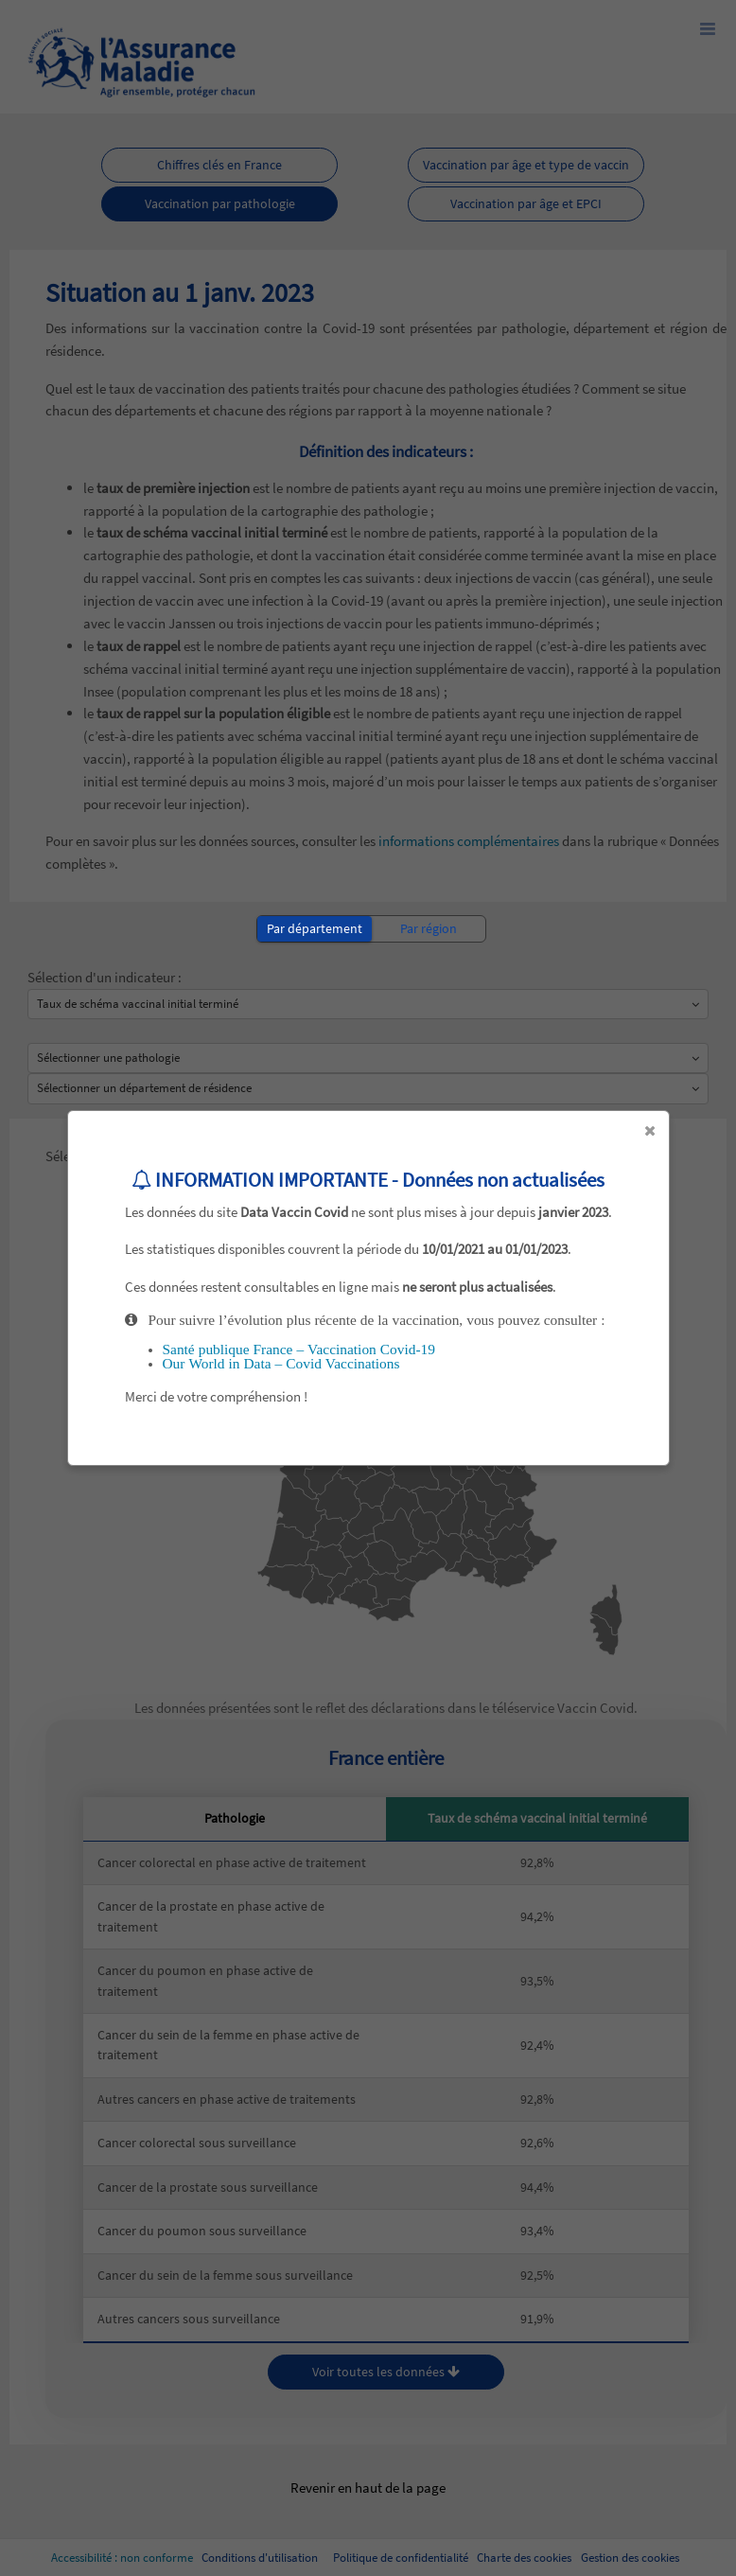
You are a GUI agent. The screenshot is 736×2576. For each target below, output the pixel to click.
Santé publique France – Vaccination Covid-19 (299, 1349)
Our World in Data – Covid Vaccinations (281, 1363)
